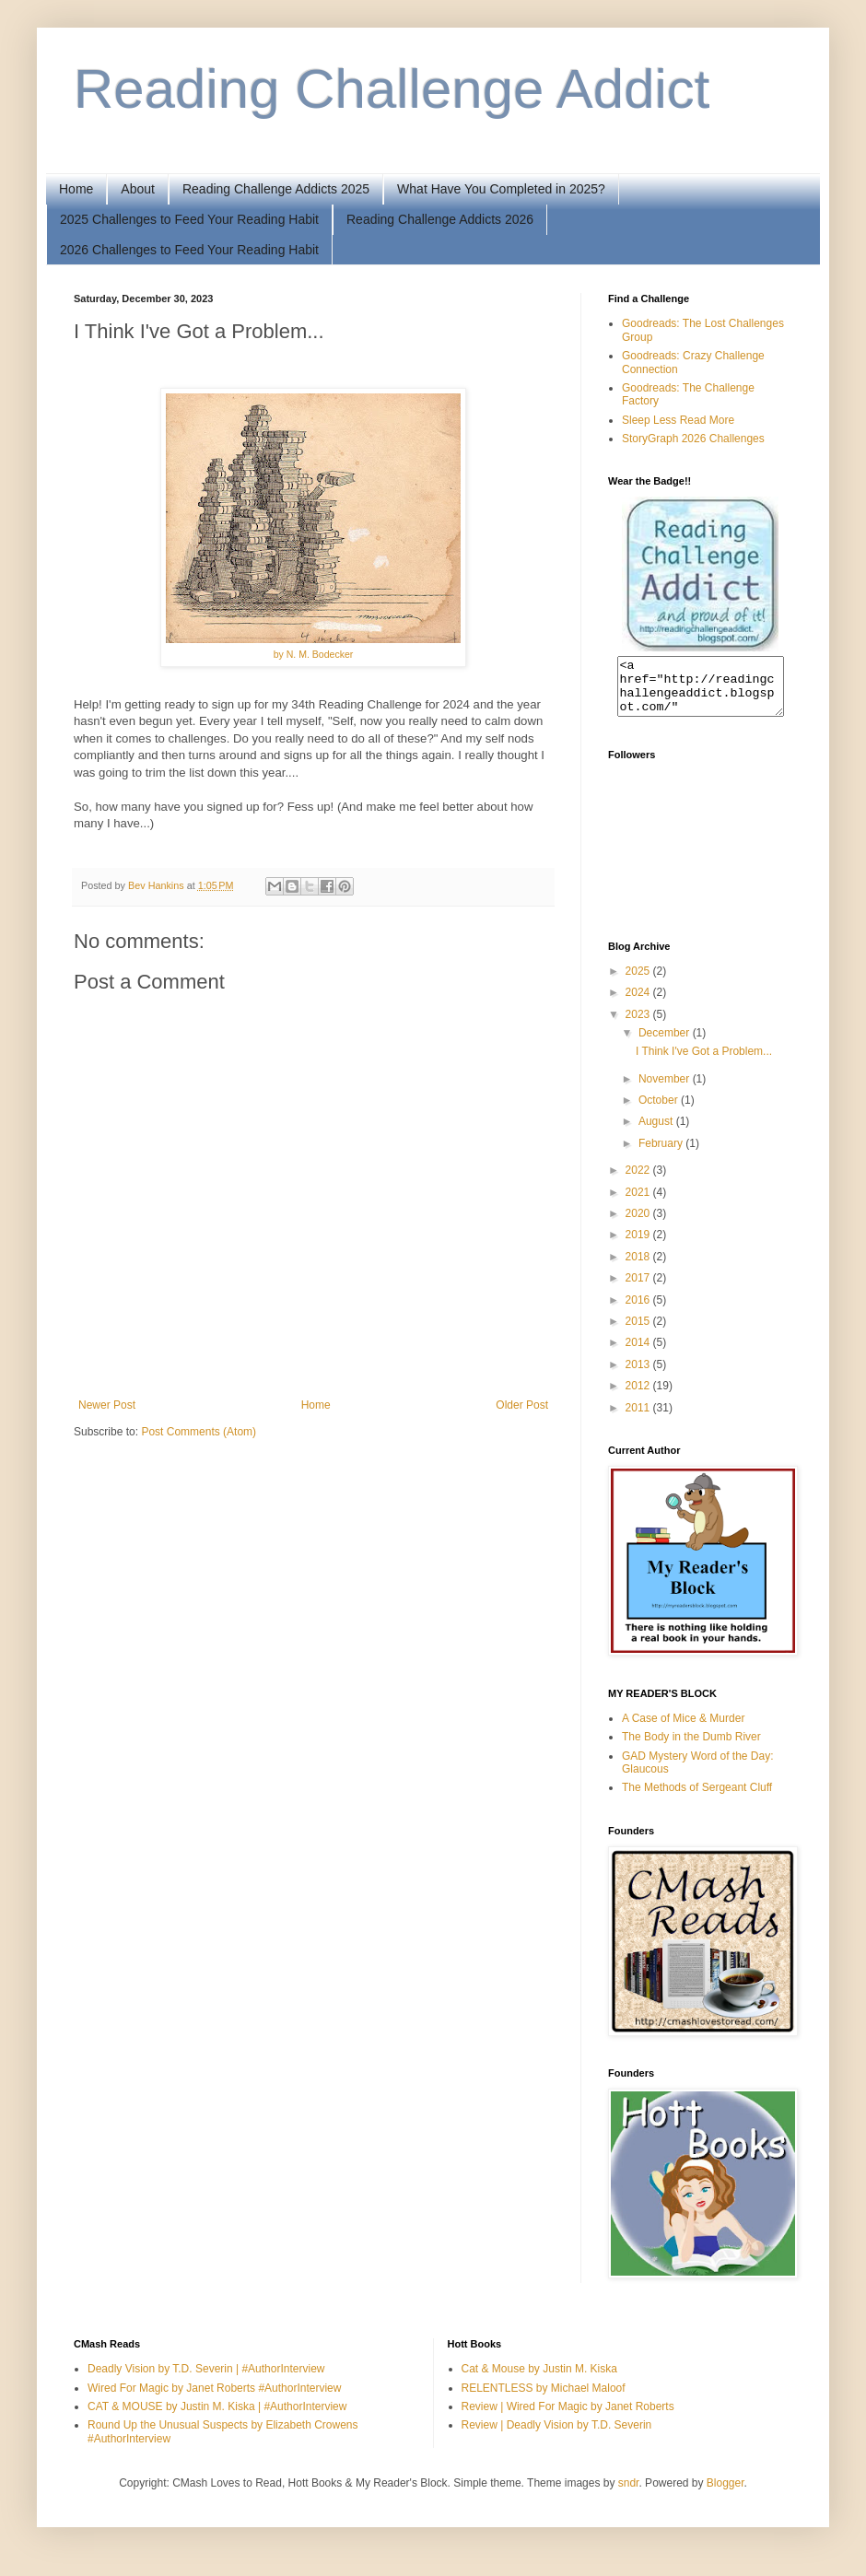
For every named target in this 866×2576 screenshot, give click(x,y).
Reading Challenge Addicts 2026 (439, 219)
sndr (628, 2494)
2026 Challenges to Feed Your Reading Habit (189, 249)
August (657, 1132)
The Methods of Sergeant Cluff (697, 1798)
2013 (639, 1375)
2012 (639, 1396)
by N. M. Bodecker (314, 654)
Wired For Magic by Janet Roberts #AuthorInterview (214, 2399)
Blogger (725, 2494)
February (661, 1154)
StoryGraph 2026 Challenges (693, 438)
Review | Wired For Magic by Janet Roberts (568, 2417)
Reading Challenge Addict (392, 89)
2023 (639, 1025)
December (665, 1043)
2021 (639, 1203)
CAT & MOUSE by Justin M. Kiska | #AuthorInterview (217, 2417)
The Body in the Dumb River (691, 1747)
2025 (639, 982)
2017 (639, 1288)
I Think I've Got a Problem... (704, 1062)
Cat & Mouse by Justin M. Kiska (539, 2379)
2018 (639, 1267)
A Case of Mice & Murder (683, 1729)
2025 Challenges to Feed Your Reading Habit (189, 219)
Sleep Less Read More (678, 420)
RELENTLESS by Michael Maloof (544, 2399)
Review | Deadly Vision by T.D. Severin (557, 2436)
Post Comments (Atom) (198, 1431)
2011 (639, 1418)
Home (76, 188)
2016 (639, 1311)
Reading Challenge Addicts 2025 (275, 188)
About (138, 188)
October (659, 1111)
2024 (639, 1003)
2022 (639, 1181)
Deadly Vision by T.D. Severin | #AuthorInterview (206, 2379)
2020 (639, 1224)
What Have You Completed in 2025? (501, 188)
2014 (639, 1353)
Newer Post (106, 1405)
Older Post (522, 1405)
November (665, 1089)
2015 (639, 1332)
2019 (639, 1245)
